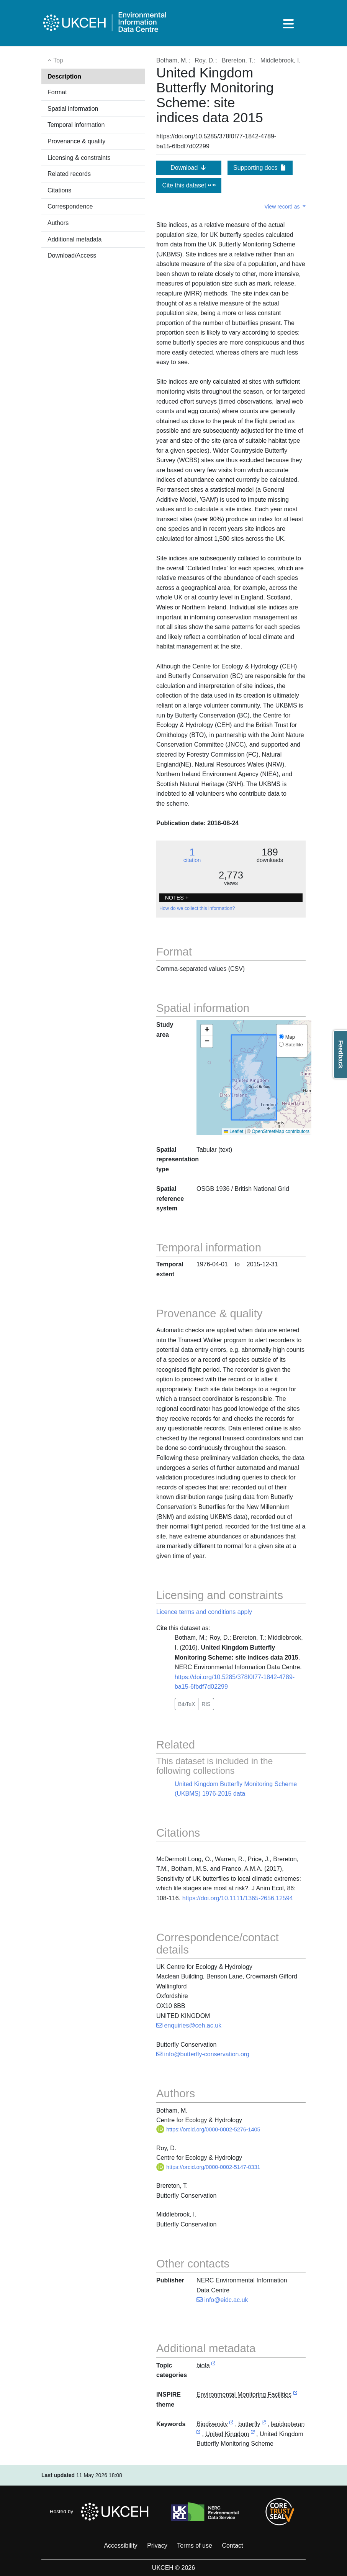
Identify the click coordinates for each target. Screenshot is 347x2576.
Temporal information (76, 124)
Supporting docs (260, 167)
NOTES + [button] (176, 898)
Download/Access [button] (71, 255)
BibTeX (186, 1704)
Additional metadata (74, 239)
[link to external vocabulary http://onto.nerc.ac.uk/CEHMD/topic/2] (231, 2424)
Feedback (340, 1054)
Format (57, 92)
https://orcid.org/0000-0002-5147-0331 (208, 2167)
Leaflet (233, 1131)
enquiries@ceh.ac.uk (188, 2025)
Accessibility (120, 2545)
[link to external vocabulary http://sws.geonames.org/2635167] (253, 2434)
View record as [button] (282, 207)
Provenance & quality (76, 141)
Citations (59, 190)
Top (55, 60)
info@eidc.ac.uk (222, 2300)
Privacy (157, 2545)
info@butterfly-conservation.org (202, 2054)
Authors (58, 223)
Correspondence (70, 206)
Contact (232, 2545)
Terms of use (194, 2545)
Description (64, 76)
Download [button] (188, 167)
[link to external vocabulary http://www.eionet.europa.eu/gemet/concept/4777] (198, 2434)
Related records (69, 174)
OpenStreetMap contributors (280, 1131)
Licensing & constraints (79, 157)
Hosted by (101, 2511)
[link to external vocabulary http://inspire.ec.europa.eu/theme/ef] (295, 2395)
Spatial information (72, 108)
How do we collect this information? (197, 908)
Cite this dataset (188, 185)
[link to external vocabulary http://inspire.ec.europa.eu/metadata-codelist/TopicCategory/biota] (213, 2366)
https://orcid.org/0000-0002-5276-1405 (208, 2129)
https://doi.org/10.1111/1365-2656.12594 (237, 1898)
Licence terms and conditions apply (204, 1612)
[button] (207, 1030)
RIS (205, 1704)
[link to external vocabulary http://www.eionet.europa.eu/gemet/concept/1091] (264, 2424)
